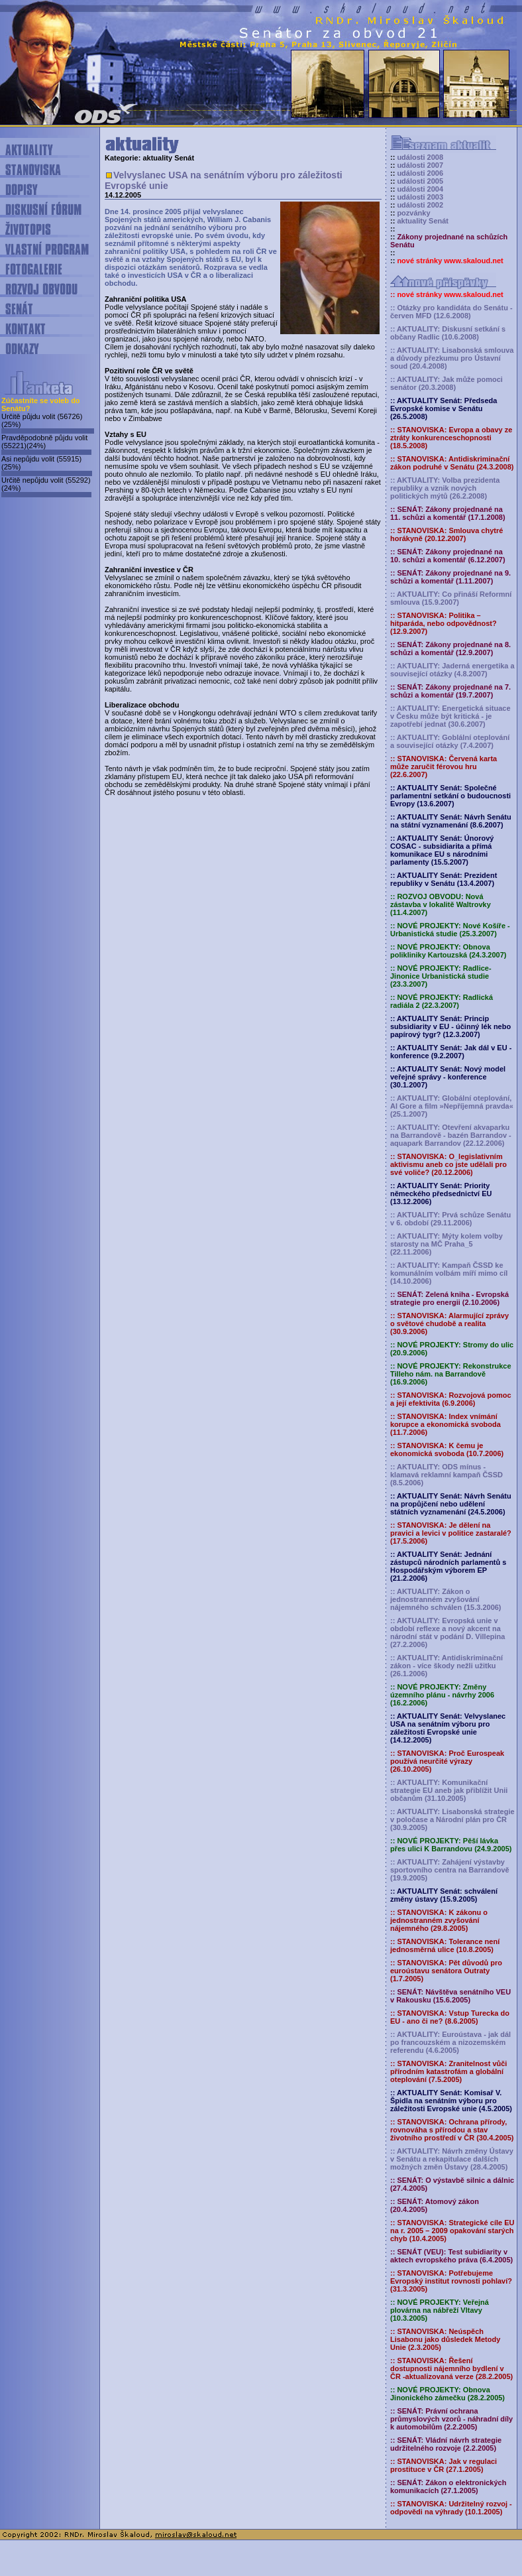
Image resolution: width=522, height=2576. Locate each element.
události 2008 (420, 157)
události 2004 (420, 189)
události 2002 (420, 205)
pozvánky (413, 213)
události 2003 (420, 197)
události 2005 (420, 181)
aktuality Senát (422, 221)
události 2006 (420, 173)
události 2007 (420, 165)
